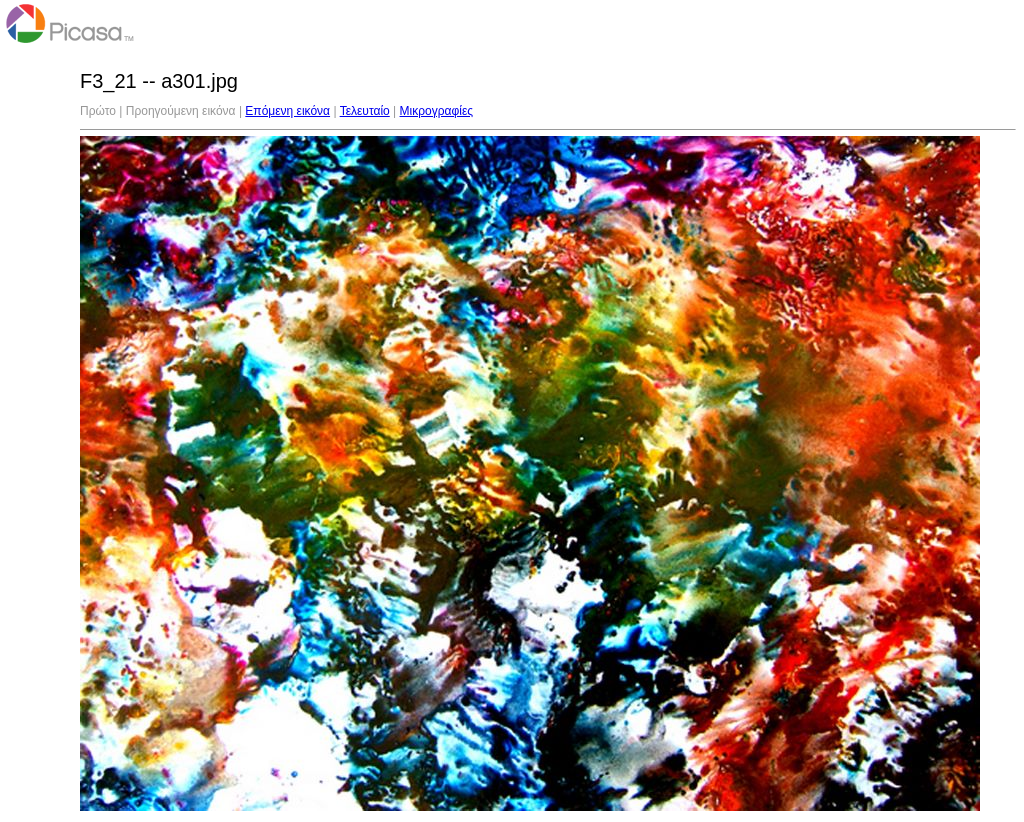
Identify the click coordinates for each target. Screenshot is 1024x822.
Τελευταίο (365, 111)
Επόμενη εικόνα (287, 111)
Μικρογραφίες (437, 111)
